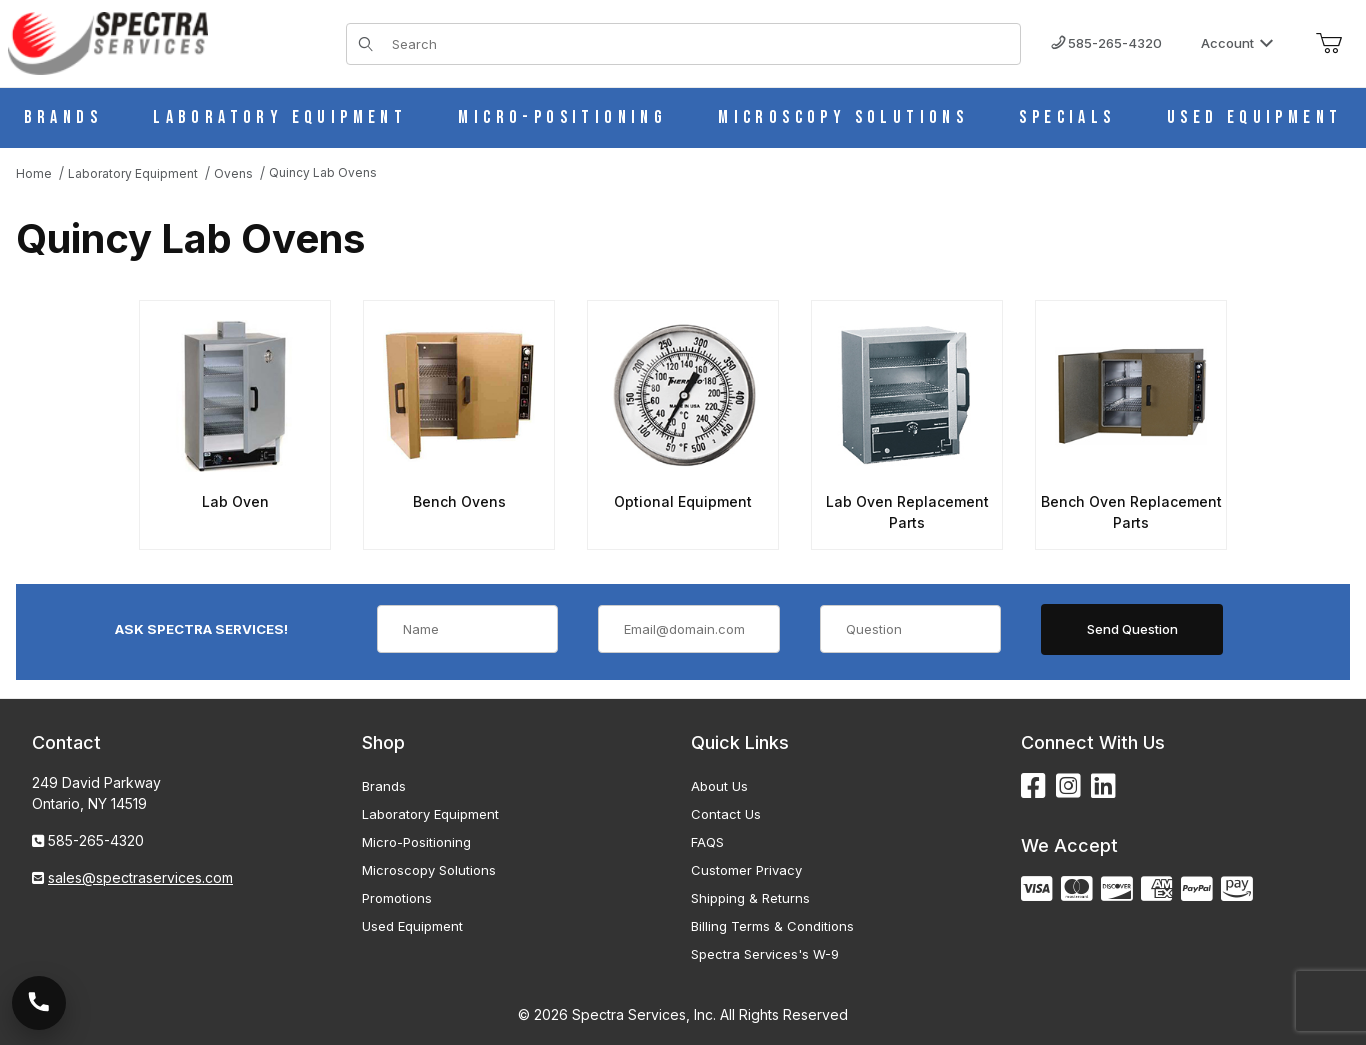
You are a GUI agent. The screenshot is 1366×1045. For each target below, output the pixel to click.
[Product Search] (700, 44)
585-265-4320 (1106, 43)
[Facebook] (1033, 786)
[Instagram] (1068, 786)
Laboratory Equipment (430, 814)
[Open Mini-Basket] (1329, 44)
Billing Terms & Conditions (772, 926)
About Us (719, 786)
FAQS (707, 842)
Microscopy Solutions (429, 870)
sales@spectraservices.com (140, 877)
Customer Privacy (746, 870)
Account (1237, 43)
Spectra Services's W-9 (765, 954)
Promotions (397, 898)
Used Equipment (412, 926)
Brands (384, 786)
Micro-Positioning (416, 842)
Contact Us (726, 814)
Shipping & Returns (750, 898)
